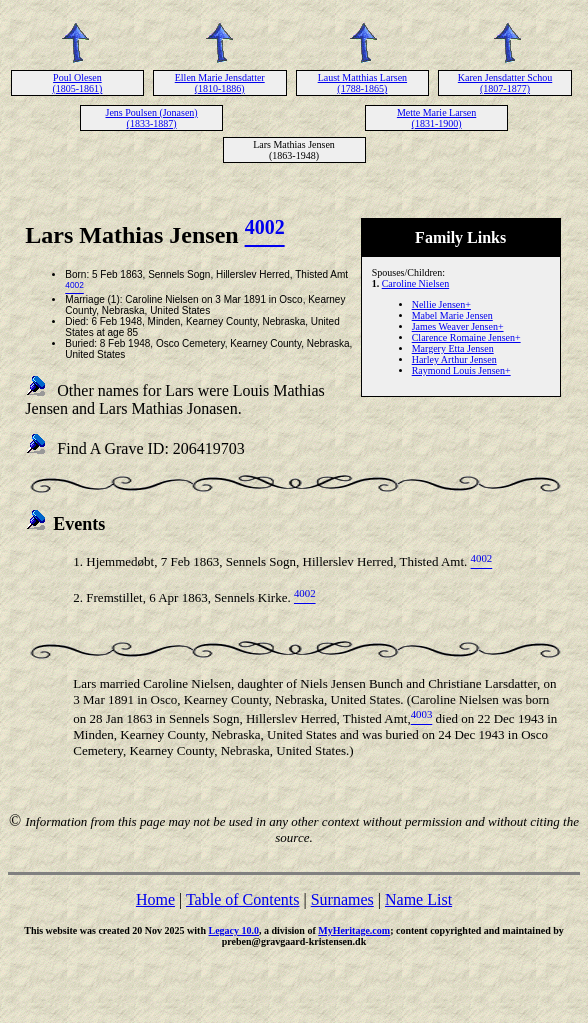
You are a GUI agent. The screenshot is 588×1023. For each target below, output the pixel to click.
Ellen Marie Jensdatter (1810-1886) (220, 83)
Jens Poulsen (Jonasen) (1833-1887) (151, 118)
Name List (418, 899)
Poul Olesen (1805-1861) (77, 83)
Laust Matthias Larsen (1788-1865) (362, 83)
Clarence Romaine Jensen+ (466, 337)
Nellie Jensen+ (441, 304)
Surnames (342, 899)
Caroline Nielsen (415, 283)
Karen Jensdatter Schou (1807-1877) (505, 83)
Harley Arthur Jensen (454, 359)
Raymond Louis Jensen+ (461, 370)
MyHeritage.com (354, 930)
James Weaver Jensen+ (458, 326)
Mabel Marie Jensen (452, 315)
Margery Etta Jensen (453, 348)
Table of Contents (243, 899)
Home (155, 899)
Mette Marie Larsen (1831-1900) (436, 118)
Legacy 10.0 (233, 930)
